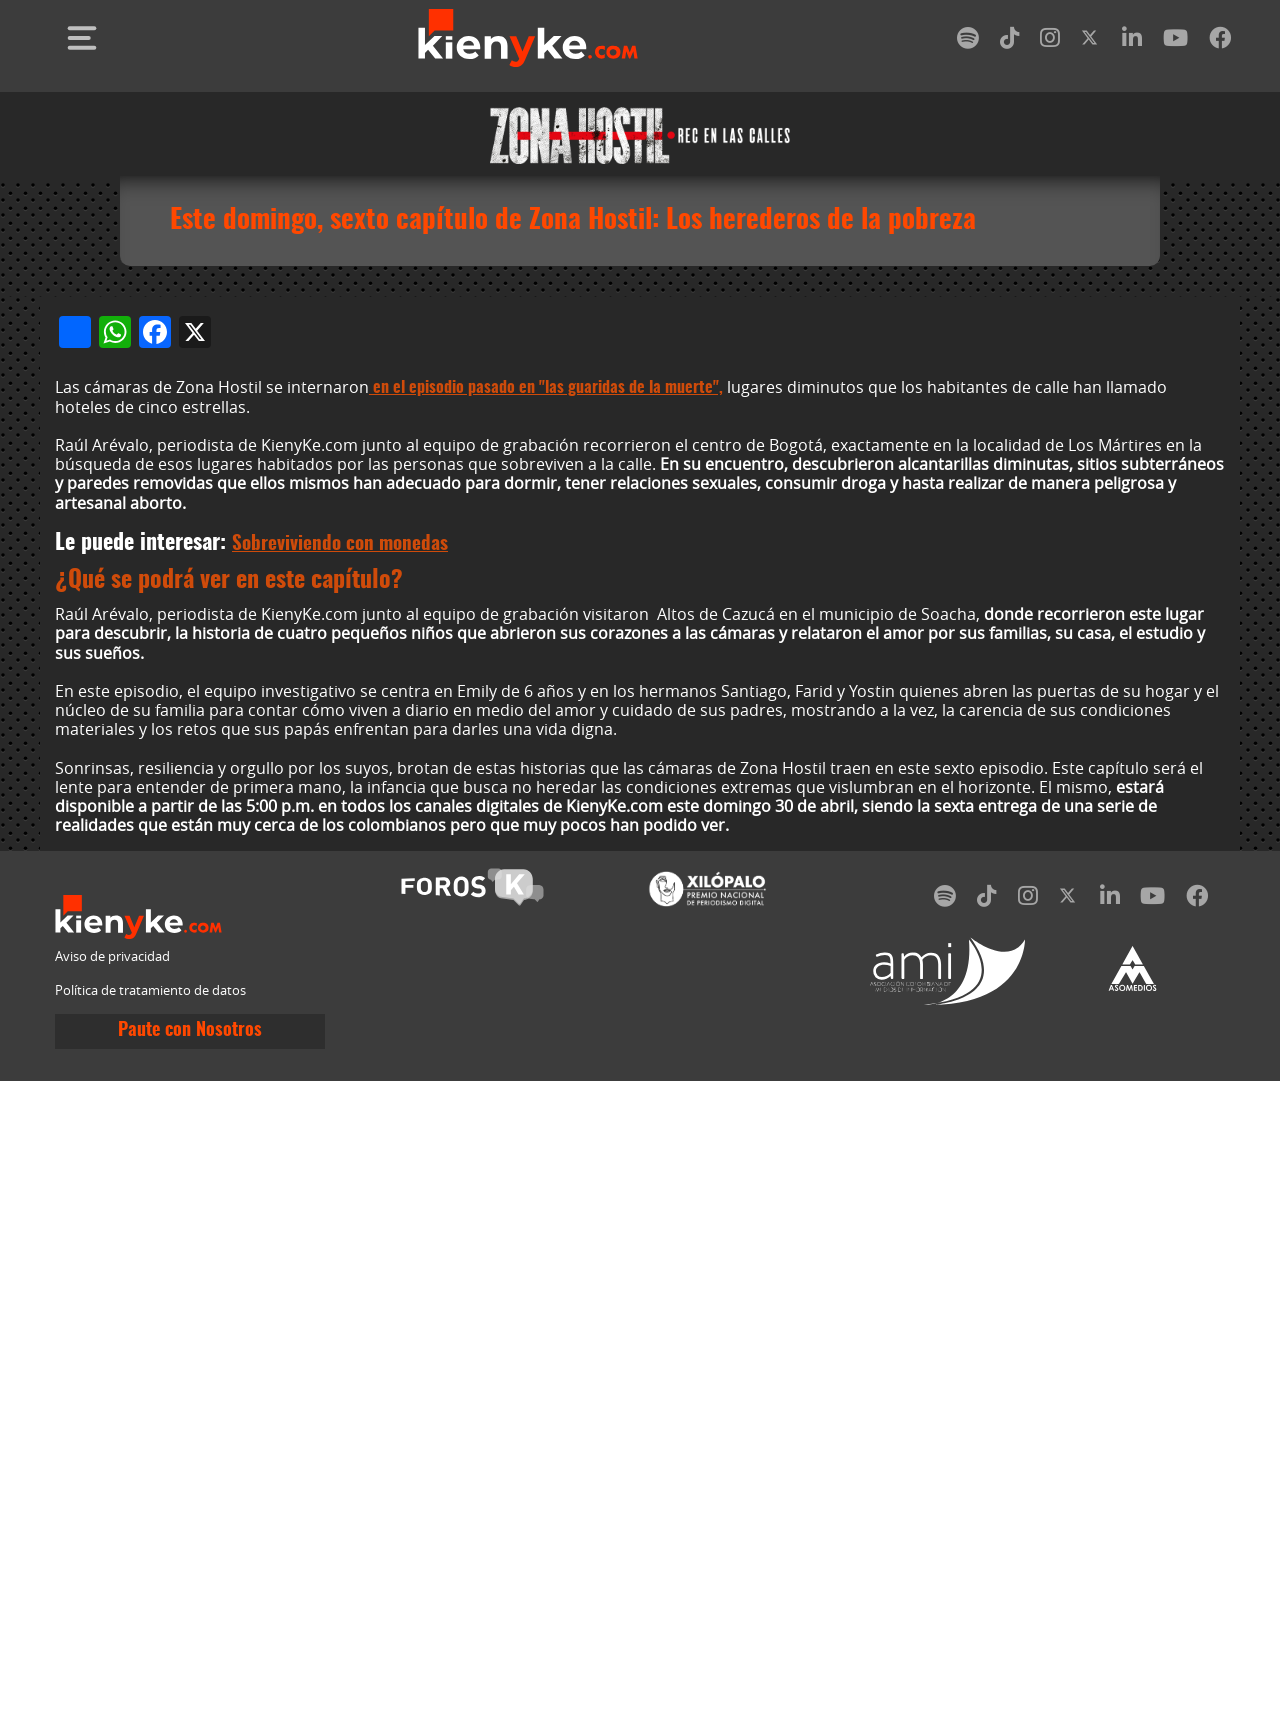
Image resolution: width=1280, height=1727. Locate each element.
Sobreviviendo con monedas (340, 1190)
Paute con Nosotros (190, 1677)
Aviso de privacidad (112, 1602)
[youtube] (1175, 41)
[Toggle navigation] (82, 38)
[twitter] (1091, 41)
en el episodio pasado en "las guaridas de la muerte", (546, 1033)
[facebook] (1220, 41)
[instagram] (1050, 41)
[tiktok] (1010, 41)
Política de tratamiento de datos (150, 1636)
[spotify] (968, 41)
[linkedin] (1132, 41)
